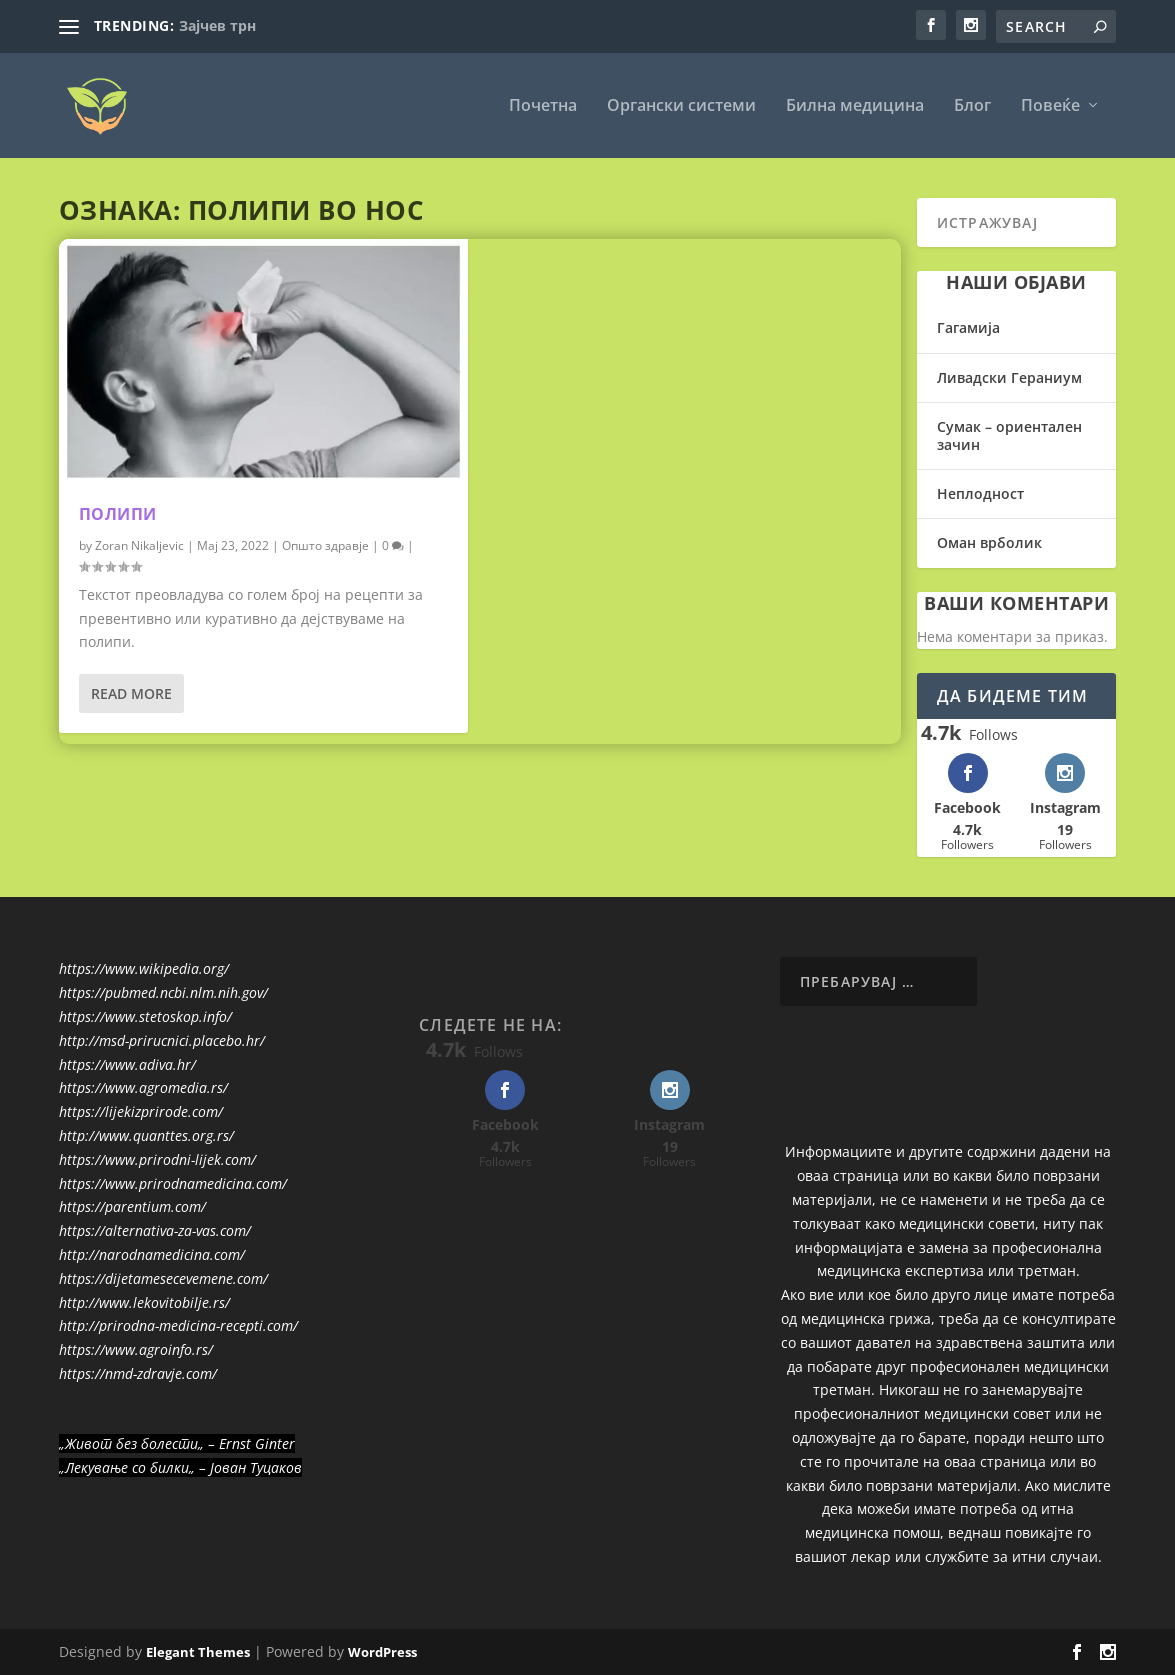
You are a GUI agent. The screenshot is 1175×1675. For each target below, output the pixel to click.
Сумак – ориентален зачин (1009, 435)
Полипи (118, 514)
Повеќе (1050, 106)
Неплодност (980, 493)
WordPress (382, 1652)
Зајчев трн (217, 25)
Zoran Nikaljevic (139, 545)
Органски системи (681, 106)
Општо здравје (325, 545)
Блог (972, 106)
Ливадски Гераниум (1009, 377)
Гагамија (968, 327)
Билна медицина (855, 106)
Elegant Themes (198, 1652)
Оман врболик (989, 542)
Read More (131, 693)
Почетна (543, 106)
